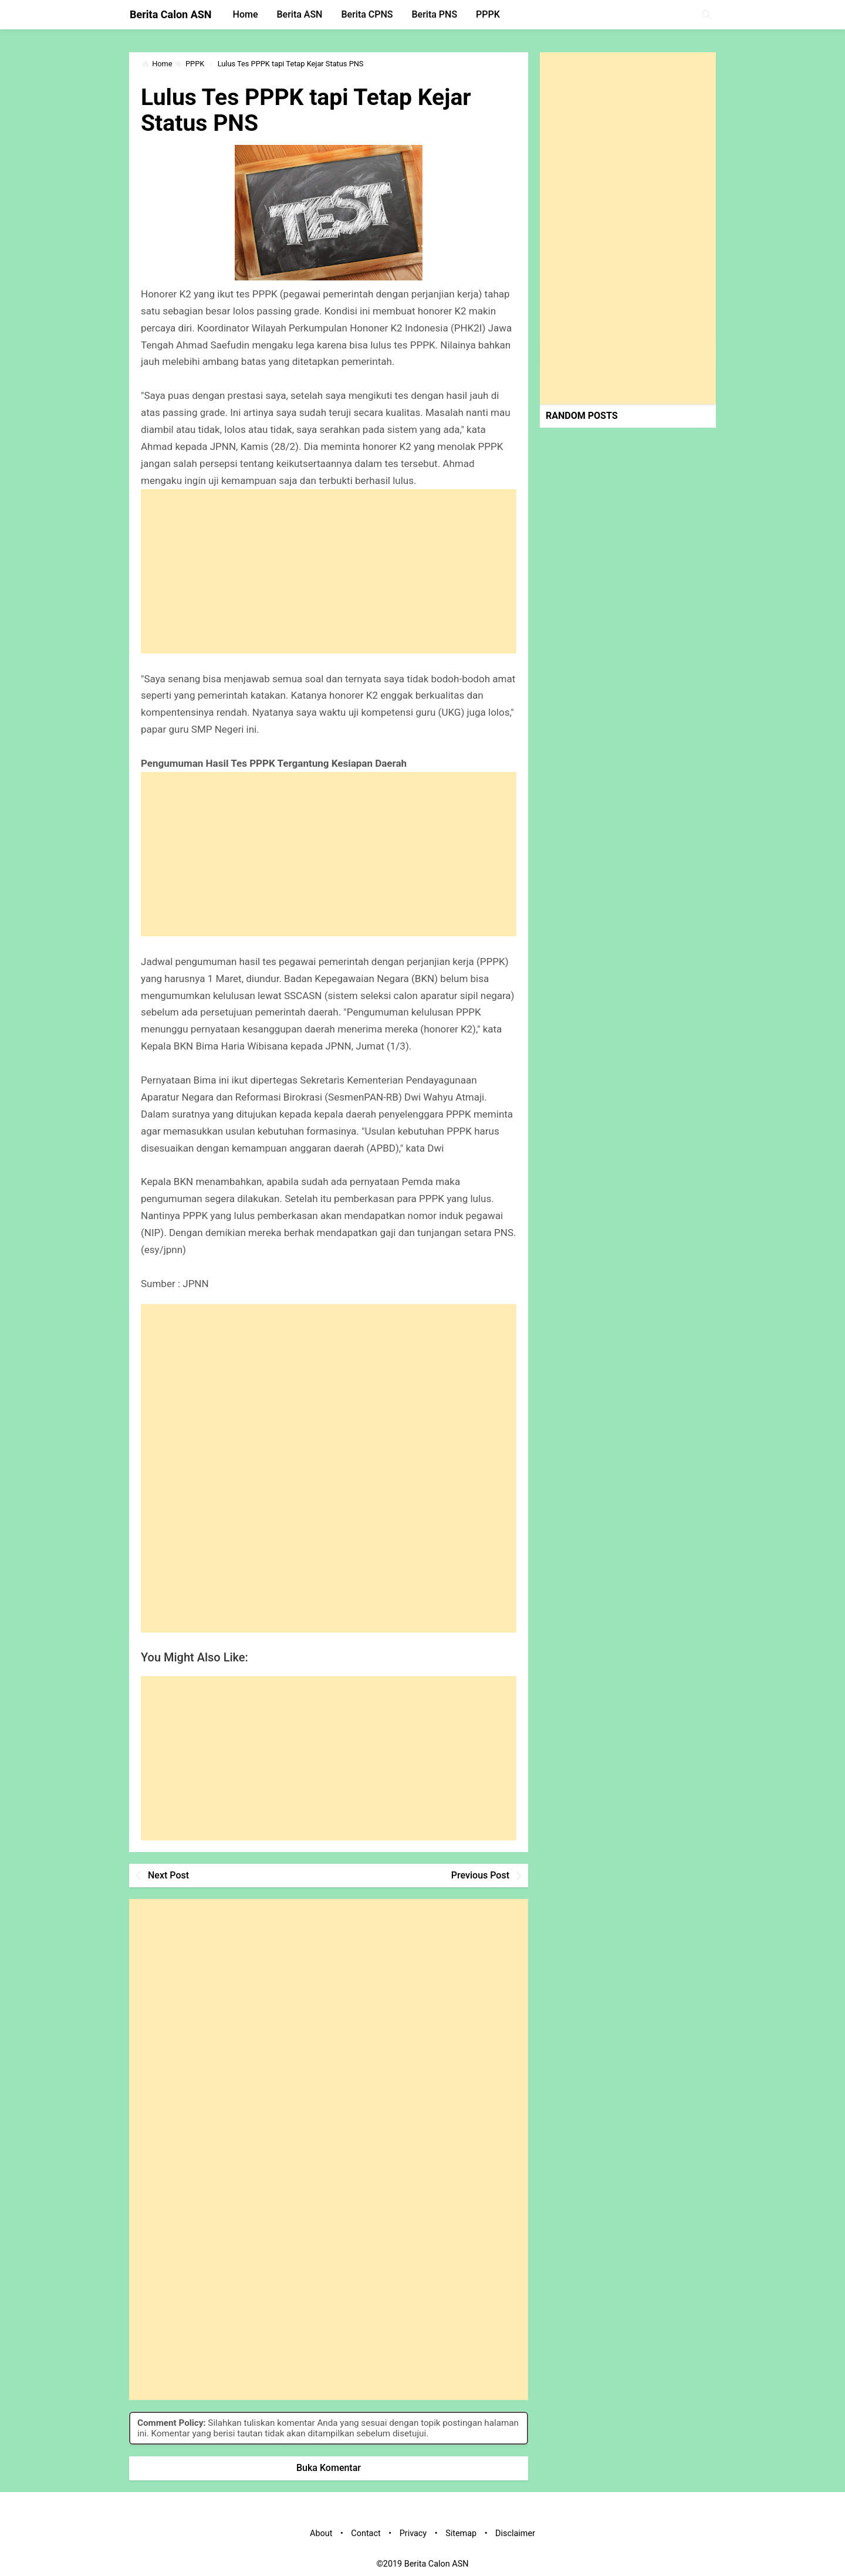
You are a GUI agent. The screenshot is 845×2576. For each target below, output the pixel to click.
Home (245, 14)
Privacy (413, 2533)
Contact (365, 2533)
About (321, 2533)
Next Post (168, 1875)
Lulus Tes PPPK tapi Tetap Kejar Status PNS (310, 110)
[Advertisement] (328, 571)
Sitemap (460, 2533)
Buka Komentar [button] (328, 2467)
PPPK (488, 14)
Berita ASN (299, 14)
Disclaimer (515, 2533)
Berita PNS (435, 14)
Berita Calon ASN (171, 14)
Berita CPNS (367, 14)
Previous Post (480, 1875)
